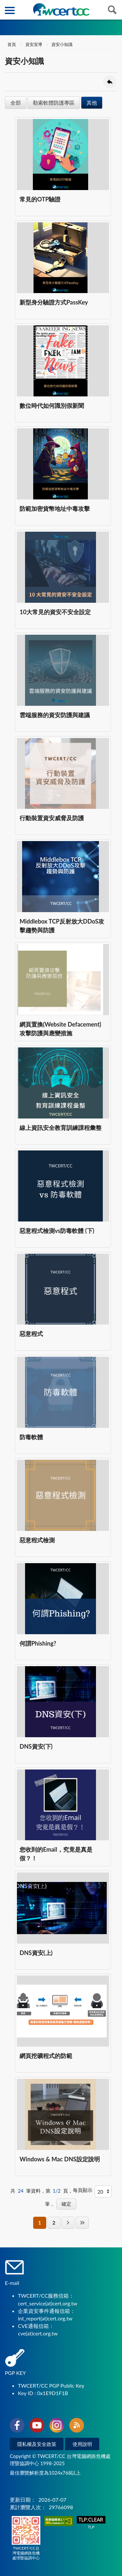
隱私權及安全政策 (36, 2444)
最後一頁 (82, 2223)
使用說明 (82, 2444)
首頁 (11, 44)
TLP (91, 2522)
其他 (92, 102)
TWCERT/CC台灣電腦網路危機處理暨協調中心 (26, 2538)
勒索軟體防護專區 (54, 102)
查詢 (112, 10)
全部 (15, 102)
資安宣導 (33, 44)
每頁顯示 (82, 2190)
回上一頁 (109, 81)
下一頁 (68, 2223)
